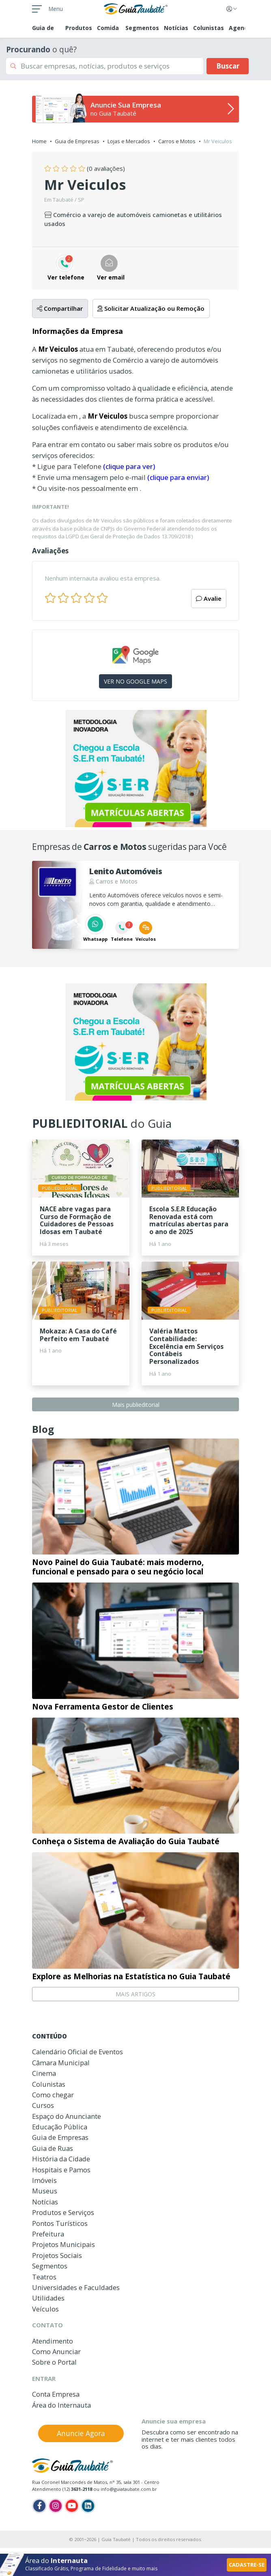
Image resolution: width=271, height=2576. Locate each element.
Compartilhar (60, 308)
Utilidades (48, 2298)
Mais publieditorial (135, 1404)
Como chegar (53, 2094)
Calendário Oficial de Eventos (77, 2051)
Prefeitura (48, 2233)
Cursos (43, 2105)
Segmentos (142, 28)
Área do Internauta (61, 2405)
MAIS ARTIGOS (135, 1994)
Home (39, 141)
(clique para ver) (129, 466)
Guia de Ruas (52, 2148)
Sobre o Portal (54, 2362)
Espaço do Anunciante (66, 2116)
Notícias (176, 28)
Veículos (45, 2309)
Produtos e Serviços (63, 2212)
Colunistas (208, 28)
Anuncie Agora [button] (81, 2433)
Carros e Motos (177, 141)
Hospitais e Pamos (61, 2169)
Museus (44, 2190)
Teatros (44, 2276)
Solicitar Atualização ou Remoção (150, 308)
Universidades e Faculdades (76, 2287)
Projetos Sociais (57, 2255)
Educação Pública (59, 2126)
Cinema (44, 2073)
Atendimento (52, 2341)
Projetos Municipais (63, 2244)
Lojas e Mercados (129, 141)
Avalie (209, 598)
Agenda (240, 28)
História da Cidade (61, 2158)
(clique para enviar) (178, 477)
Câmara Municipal (61, 2062)
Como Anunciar (56, 2351)
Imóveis (44, 2180)
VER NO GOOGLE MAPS (135, 681)
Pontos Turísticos (60, 2223)
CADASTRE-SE (247, 2564)
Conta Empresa (56, 2394)
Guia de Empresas (77, 141)
